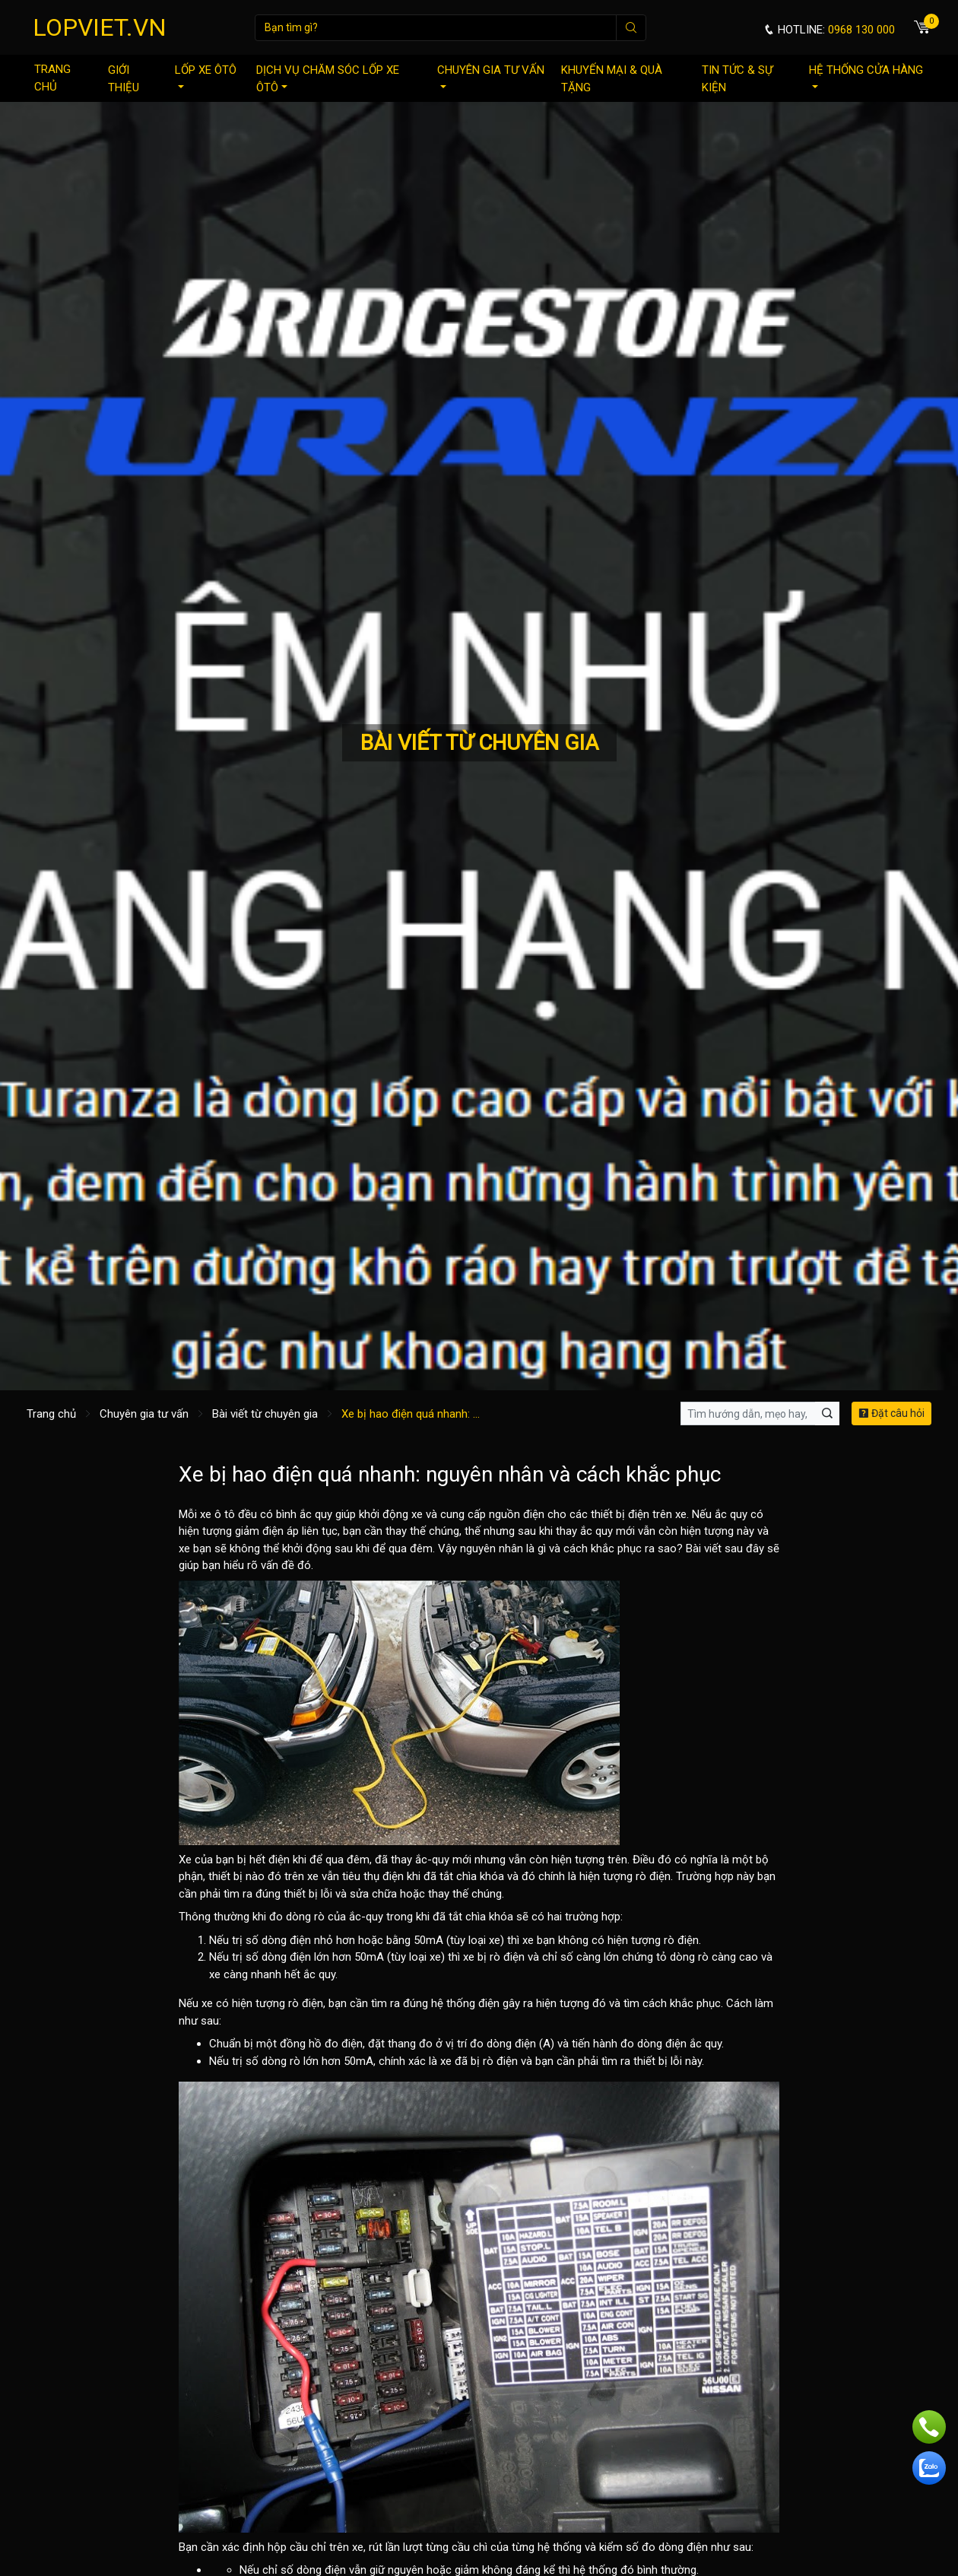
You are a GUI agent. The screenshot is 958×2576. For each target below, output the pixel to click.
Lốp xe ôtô (205, 75)
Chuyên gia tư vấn (490, 75)
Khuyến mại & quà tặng (611, 78)
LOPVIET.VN (100, 27)
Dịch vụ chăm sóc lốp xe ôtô (327, 78)
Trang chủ (52, 78)
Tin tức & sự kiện (737, 78)
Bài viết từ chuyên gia (265, 1414)
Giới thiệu (123, 78)
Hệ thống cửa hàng (866, 75)
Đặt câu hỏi (891, 1413)
